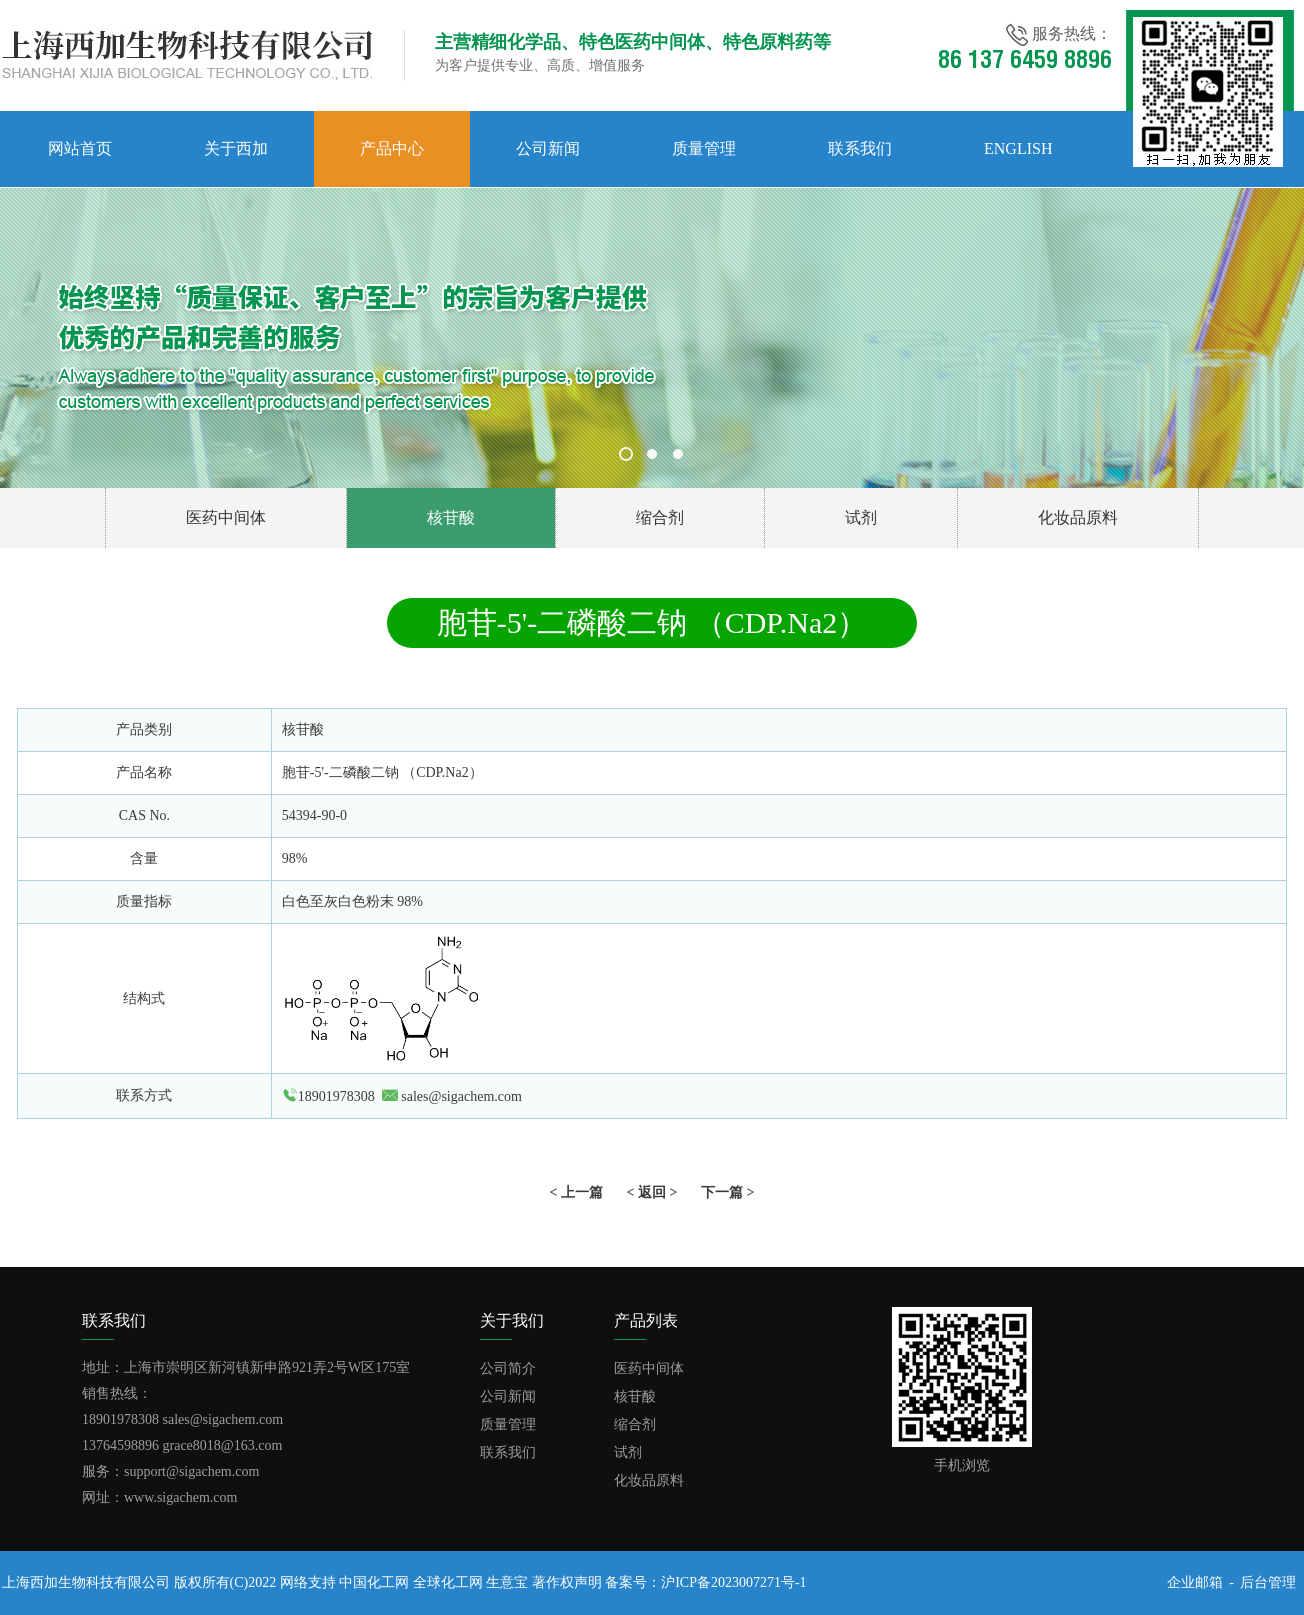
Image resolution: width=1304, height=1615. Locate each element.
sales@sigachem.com (461, 1096)
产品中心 (392, 148)
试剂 (861, 517)
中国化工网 (374, 1582)
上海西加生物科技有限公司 (86, 1582)
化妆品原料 (1078, 517)
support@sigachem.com (191, 1471)
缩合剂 (660, 517)
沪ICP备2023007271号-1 (733, 1582)
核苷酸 (451, 517)
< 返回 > (652, 1192)
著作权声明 (567, 1582)
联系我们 (860, 148)
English (1018, 148)
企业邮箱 (1195, 1582)
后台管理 (1268, 1582)
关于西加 (236, 148)
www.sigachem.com (180, 1497)
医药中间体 (226, 517)
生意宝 (507, 1582)
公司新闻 (548, 148)
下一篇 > (727, 1192)
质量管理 (704, 148)
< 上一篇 (576, 1192)
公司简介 (508, 1368)
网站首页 (80, 148)
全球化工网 (448, 1582)
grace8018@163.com (223, 1445)
